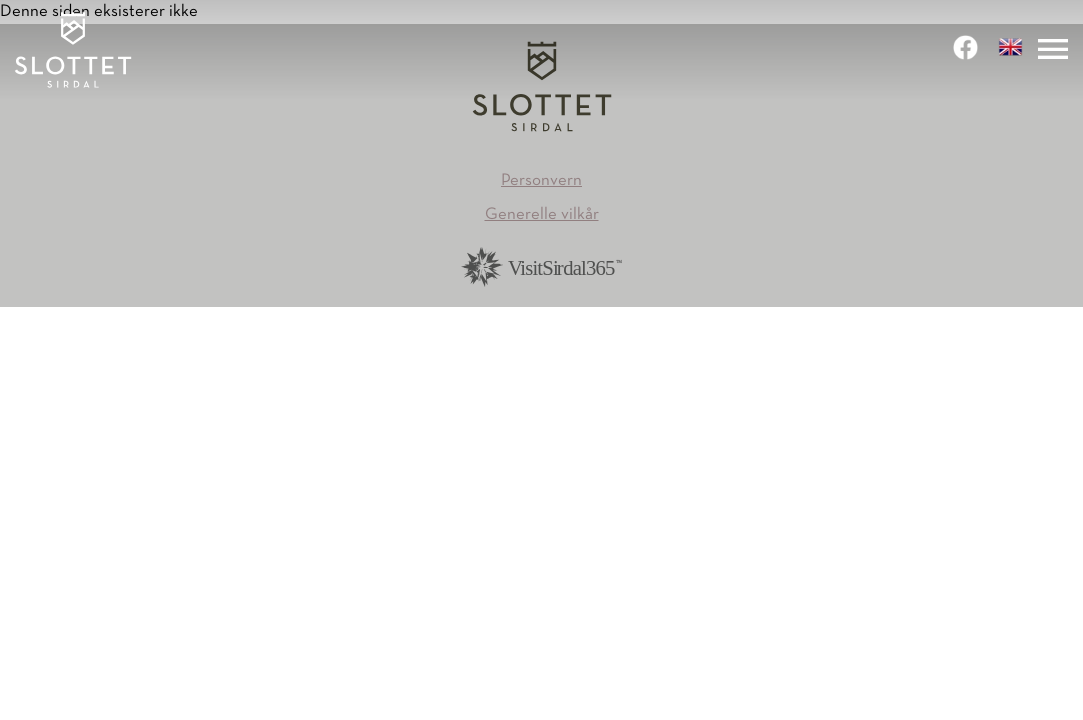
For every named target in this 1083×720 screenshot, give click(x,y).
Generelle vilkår (542, 214)
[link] (968, 47)
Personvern (541, 180)
